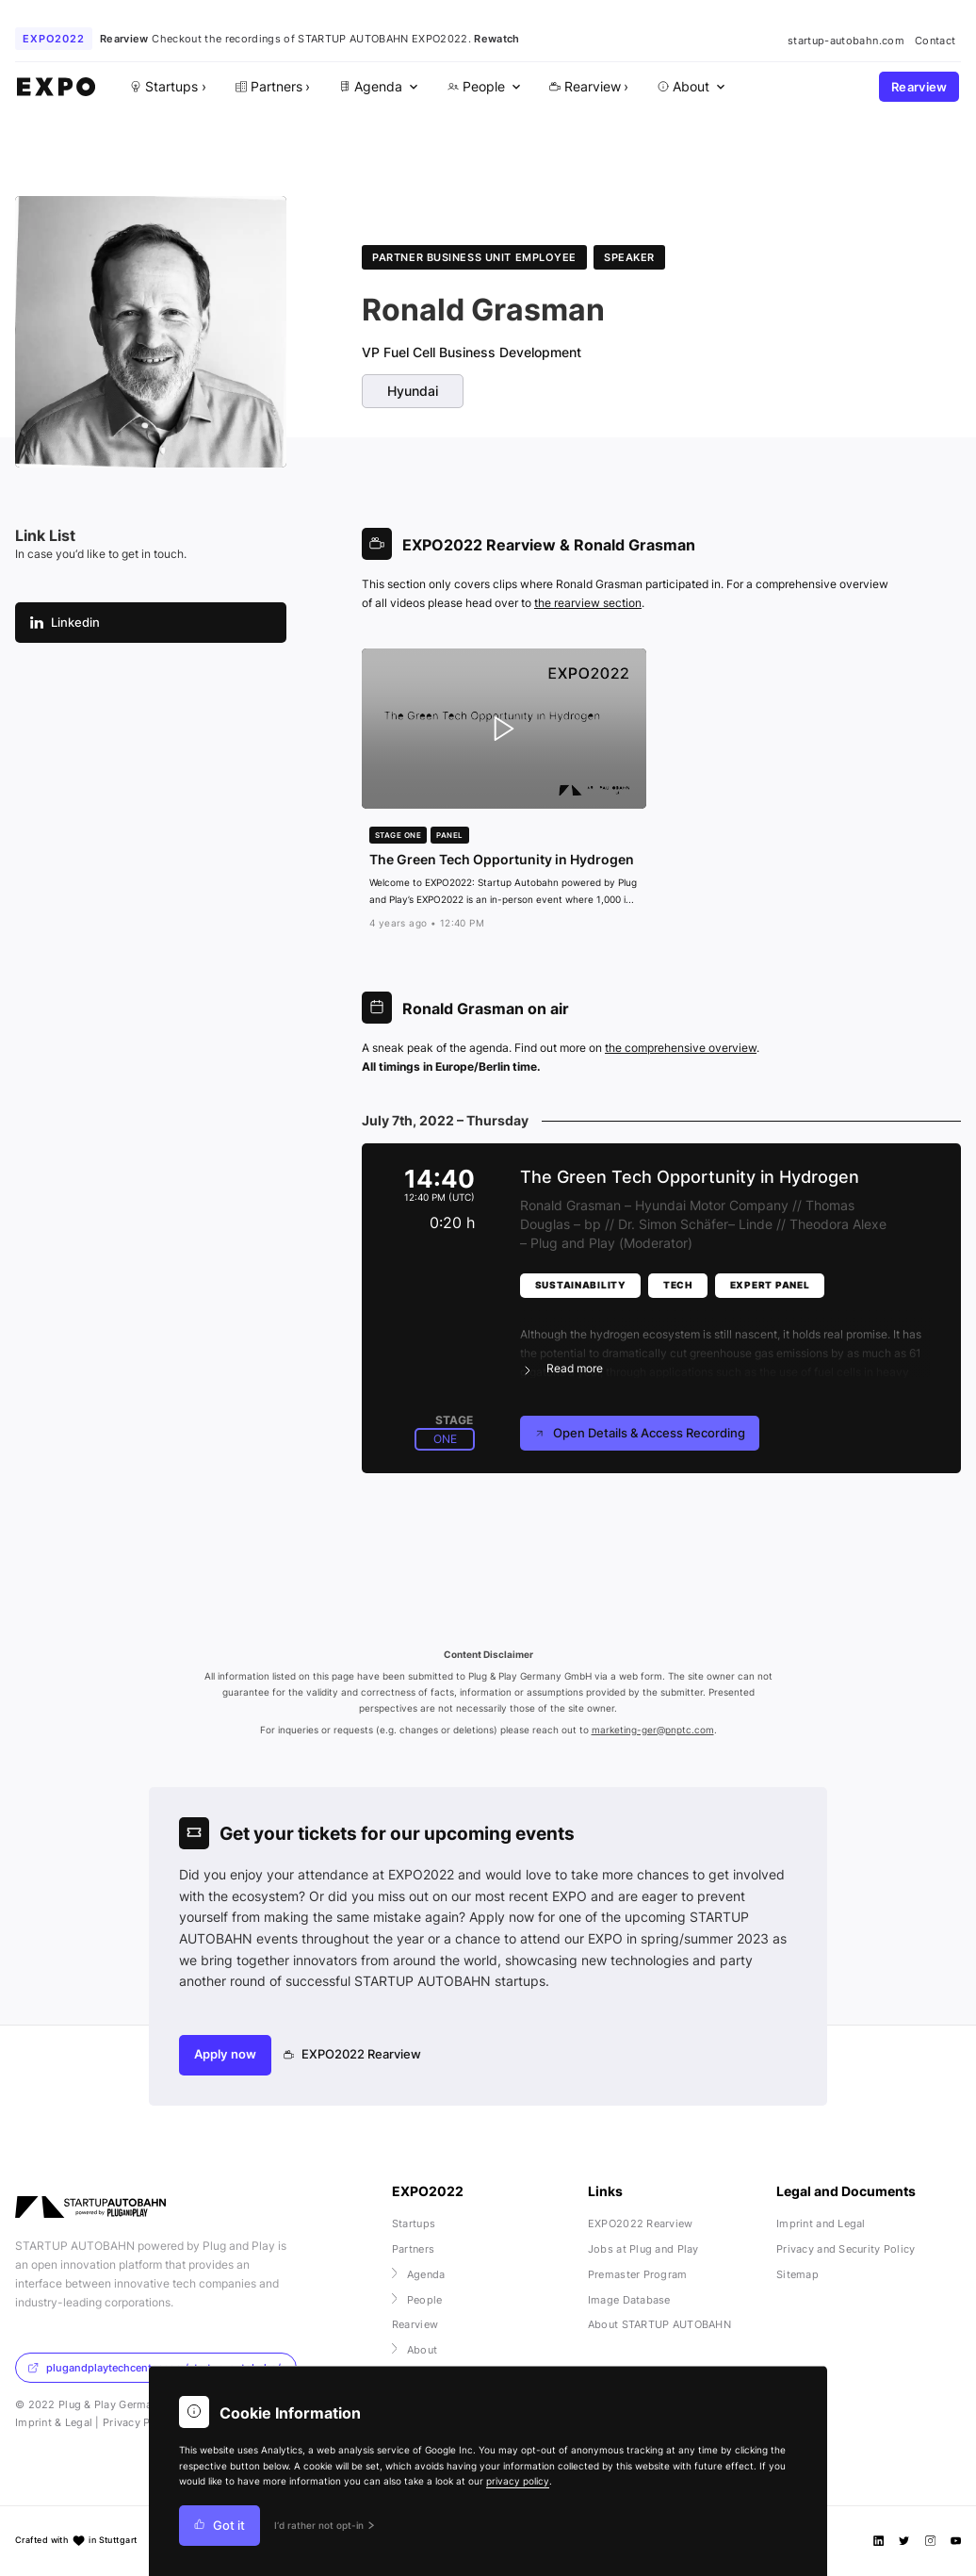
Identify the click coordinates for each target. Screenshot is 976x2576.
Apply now (225, 2054)
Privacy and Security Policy (846, 2249)
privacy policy (517, 2481)
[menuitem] (377, 87)
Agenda (419, 2274)
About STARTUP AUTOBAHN (659, 2324)
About (414, 2349)
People (417, 2299)
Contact (935, 40)
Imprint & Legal (53, 2422)
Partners (413, 2249)
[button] (725, 1340)
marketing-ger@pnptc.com (653, 1730)
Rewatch (496, 38)
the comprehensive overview (680, 1048)
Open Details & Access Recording (639, 1433)
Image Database (629, 2299)
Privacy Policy (139, 2422)
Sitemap (797, 2274)
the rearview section (588, 603)
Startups (413, 2223)
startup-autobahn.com (846, 40)
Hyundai (412, 391)
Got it (219, 2526)
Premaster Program (638, 2274)
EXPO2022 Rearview (353, 2054)
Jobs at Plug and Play (643, 2249)
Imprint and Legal (821, 2223)
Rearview (919, 87)
